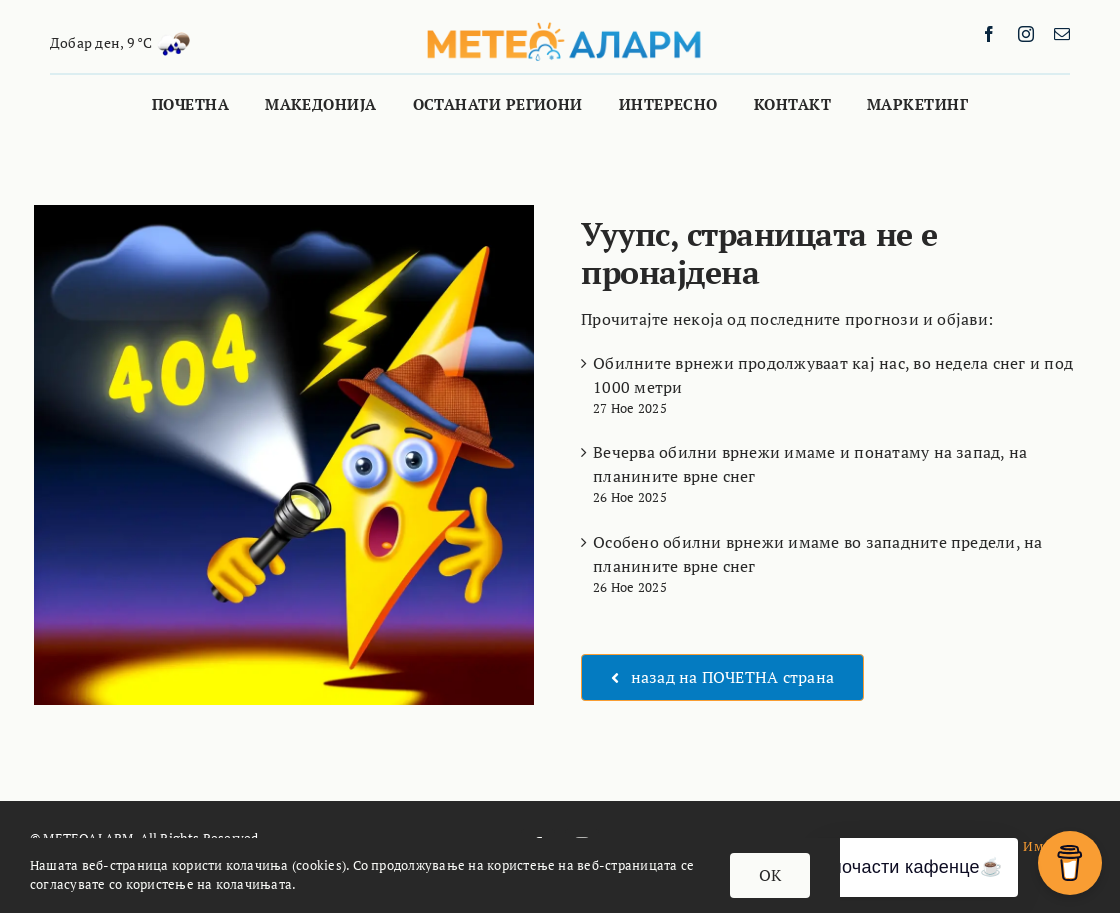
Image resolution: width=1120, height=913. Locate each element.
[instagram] (1026, 34)
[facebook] (989, 34)
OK (770, 875)
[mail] (1062, 34)
